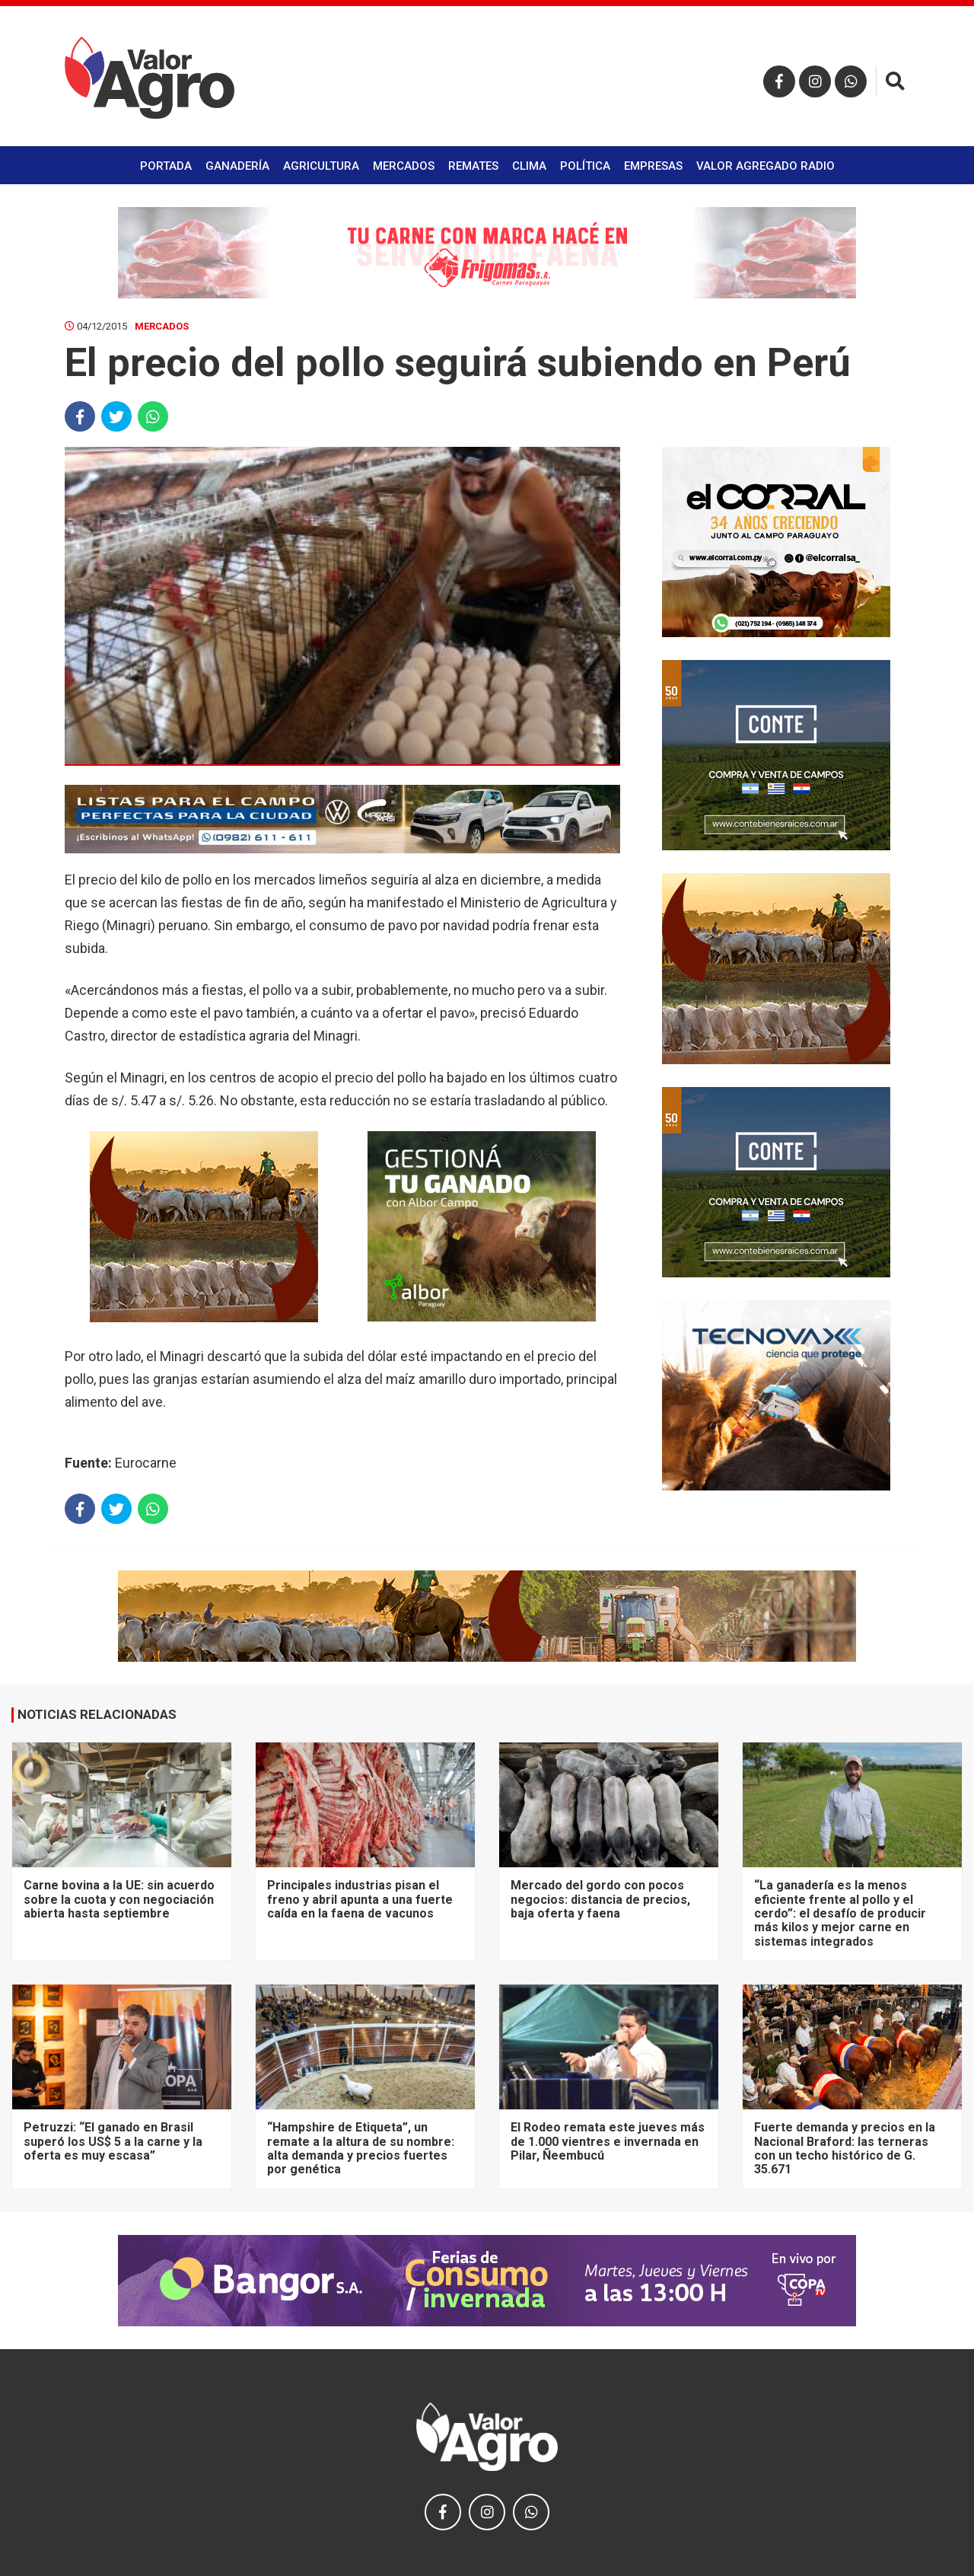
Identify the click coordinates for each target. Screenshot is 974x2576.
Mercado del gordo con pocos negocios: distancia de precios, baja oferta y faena (600, 1899)
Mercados (403, 166)
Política (585, 166)
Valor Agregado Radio (765, 166)
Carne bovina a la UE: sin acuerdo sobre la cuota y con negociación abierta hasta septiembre (119, 1899)
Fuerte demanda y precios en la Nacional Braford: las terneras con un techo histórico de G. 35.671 (844, 2148)
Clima (529, 166)
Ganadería (237, 166)
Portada (166, 166)
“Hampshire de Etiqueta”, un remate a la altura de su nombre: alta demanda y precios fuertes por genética (360, 2148)
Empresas (653, 166)
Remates (473, 166)
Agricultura (321, 166)
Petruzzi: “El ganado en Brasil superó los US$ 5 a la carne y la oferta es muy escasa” (113, 2141)
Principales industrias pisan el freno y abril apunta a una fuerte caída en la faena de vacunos (360, 1899)
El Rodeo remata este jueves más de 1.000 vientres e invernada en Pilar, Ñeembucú (608, 2141)
